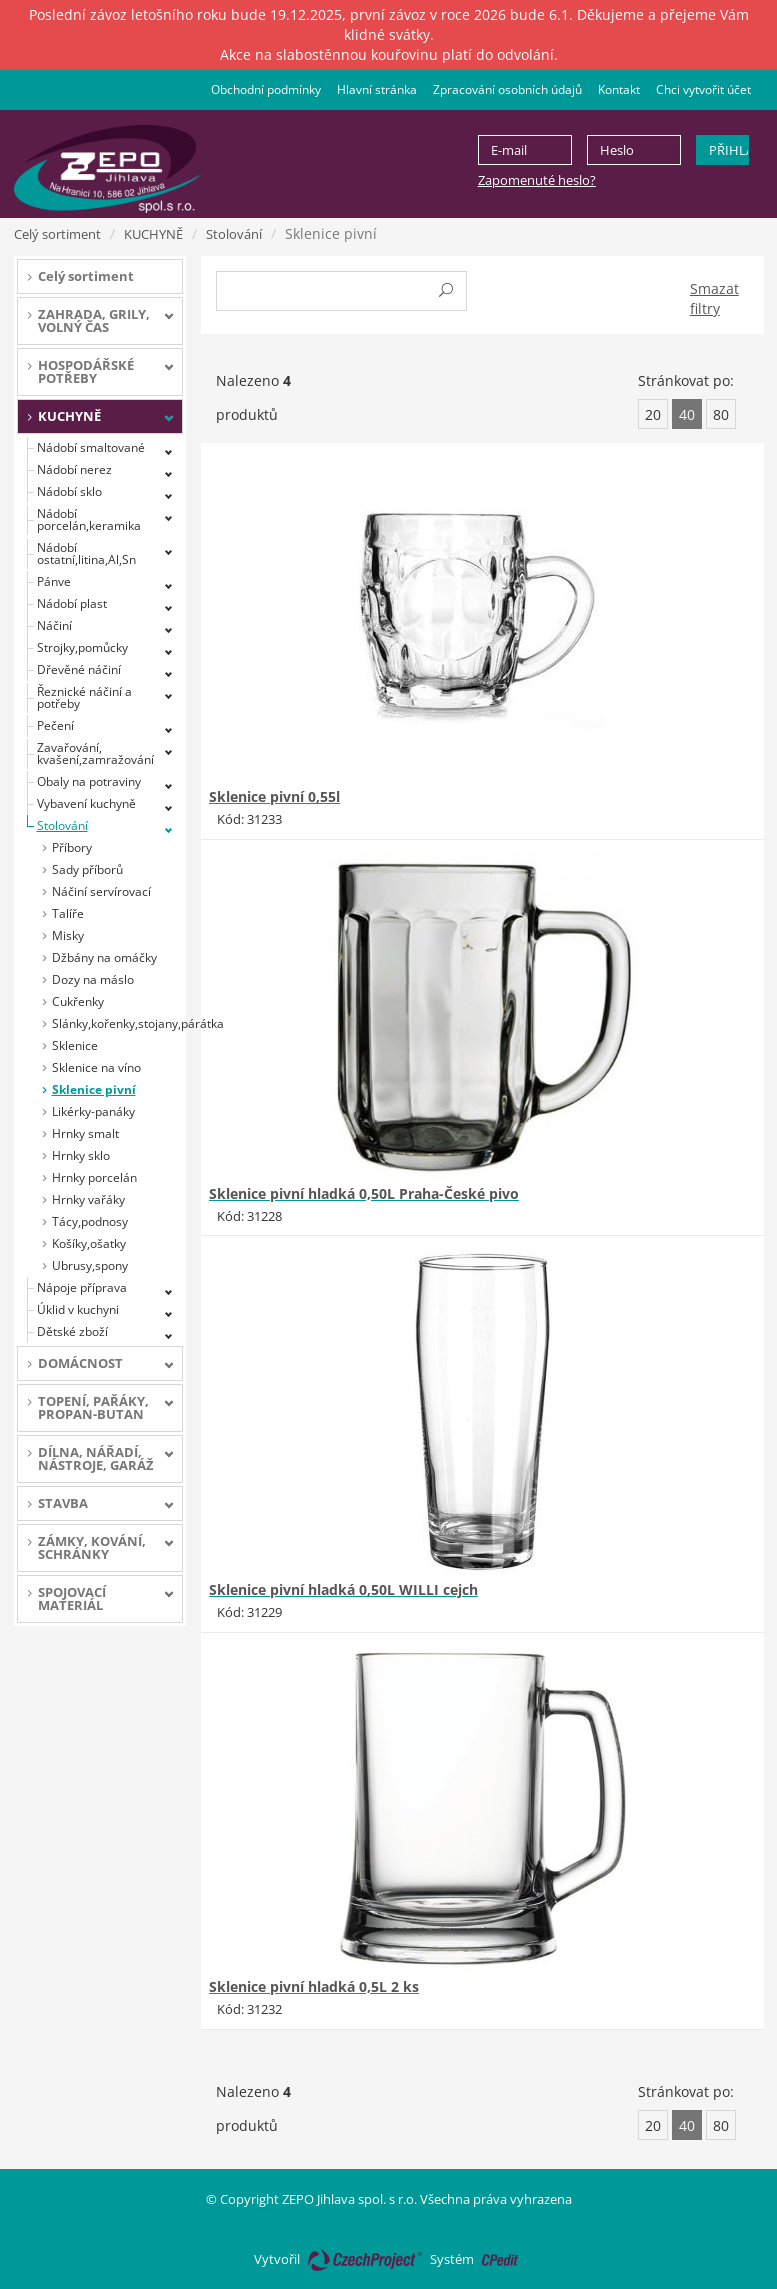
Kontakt (619, 89)
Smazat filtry (714, 298)
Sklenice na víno (96, 1067)
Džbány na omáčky (104, 957)
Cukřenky (78, 1001)
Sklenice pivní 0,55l (274, 796)
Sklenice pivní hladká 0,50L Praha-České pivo (364, 1193)
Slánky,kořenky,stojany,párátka (118, 1023)
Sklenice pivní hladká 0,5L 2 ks (314, 1986)
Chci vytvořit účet (703, 89)
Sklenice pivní (94, 1089)
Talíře (68, 913)
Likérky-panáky (93, 1111)
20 (653, 414)
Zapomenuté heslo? (537, 180)
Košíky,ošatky (89, 1243)
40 (687, 414)
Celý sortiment (57, 234)
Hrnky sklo (81, 1155)
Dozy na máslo (93, 979)
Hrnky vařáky (88, 1199)
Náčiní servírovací (101, 891)
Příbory (72, 847)
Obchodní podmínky (266, 89)
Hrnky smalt (85, 1133)
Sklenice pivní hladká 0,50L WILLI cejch (343, 1589)
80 (721, 414)
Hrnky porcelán (94, 1177)
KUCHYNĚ (153, 234)
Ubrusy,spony (90, 1265)
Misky (68, 935)
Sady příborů (87, 869)
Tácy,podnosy (90, 1221)
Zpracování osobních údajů (507, 89)
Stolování (234, 234)
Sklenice (75, 1045)
